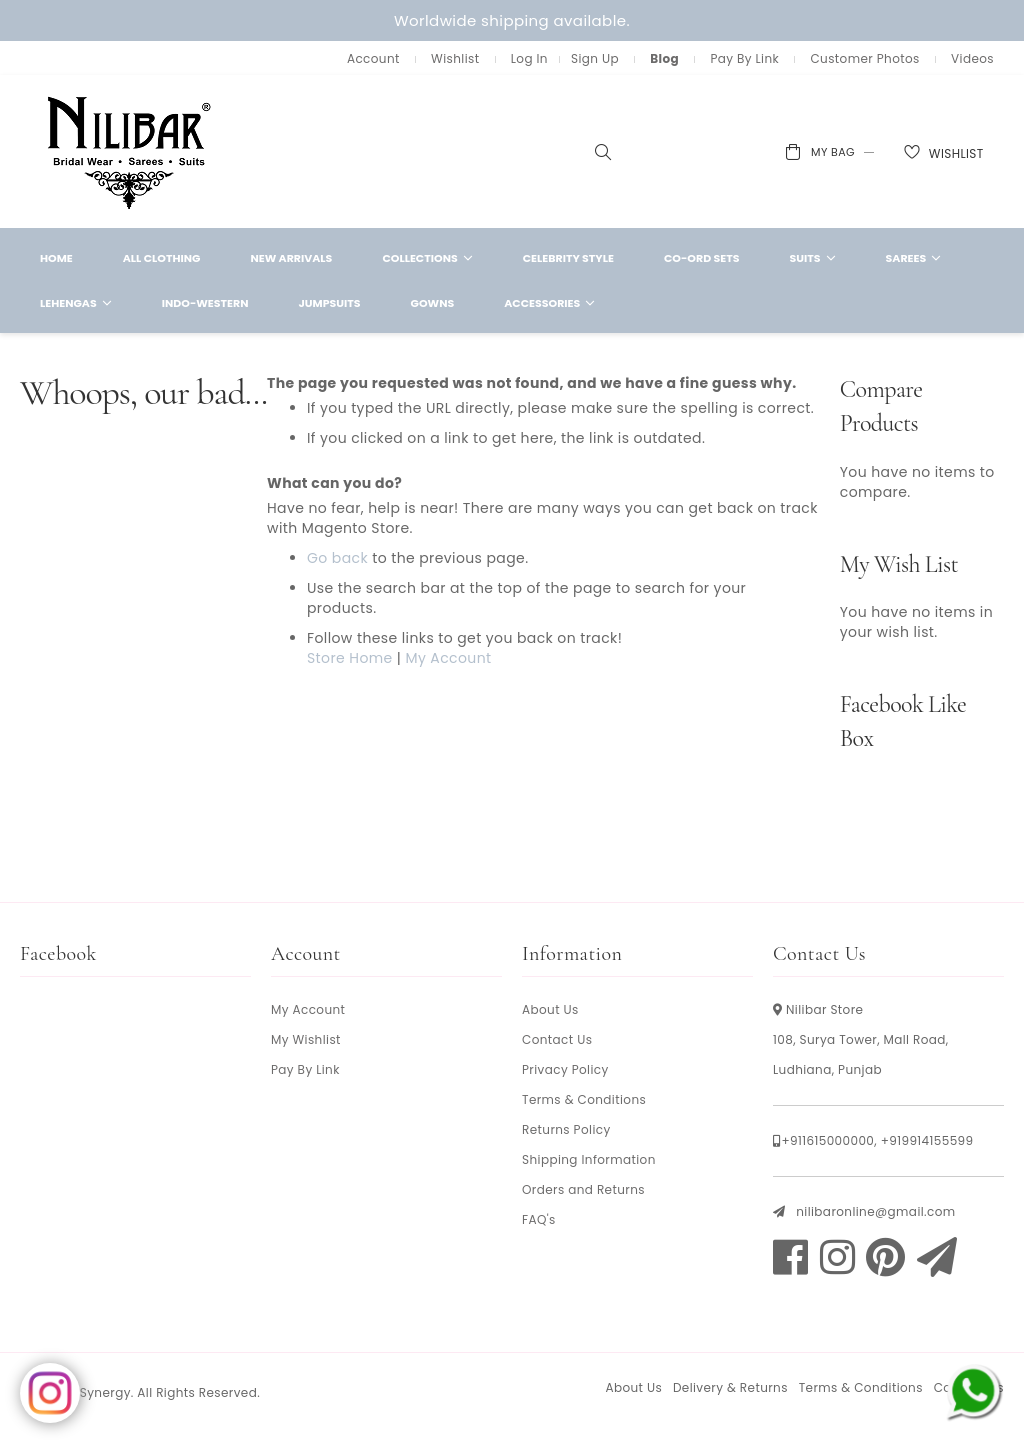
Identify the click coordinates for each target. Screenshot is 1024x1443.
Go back (337, 558)
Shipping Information (589, 1159)
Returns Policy (566, 1129)
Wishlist (455, 58)
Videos (972, 58)
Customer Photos (864, 58)
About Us (550, 1009)
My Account (448, 658)
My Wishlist (306, 1039)
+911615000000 (827, 1140)
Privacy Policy (565, 1069)
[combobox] (588, 153)
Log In (529, 58)
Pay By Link (744, 58)
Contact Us (557, 1039)
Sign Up (595, 58)
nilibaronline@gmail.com (875, 1211)
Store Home (350, 658)
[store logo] (130, 151)
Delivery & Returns (730, 1387)
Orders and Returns (583, 1189)
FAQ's (539, 1219)
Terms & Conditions (584, 1099)
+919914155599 (927, 1140)
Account (373, 58)
